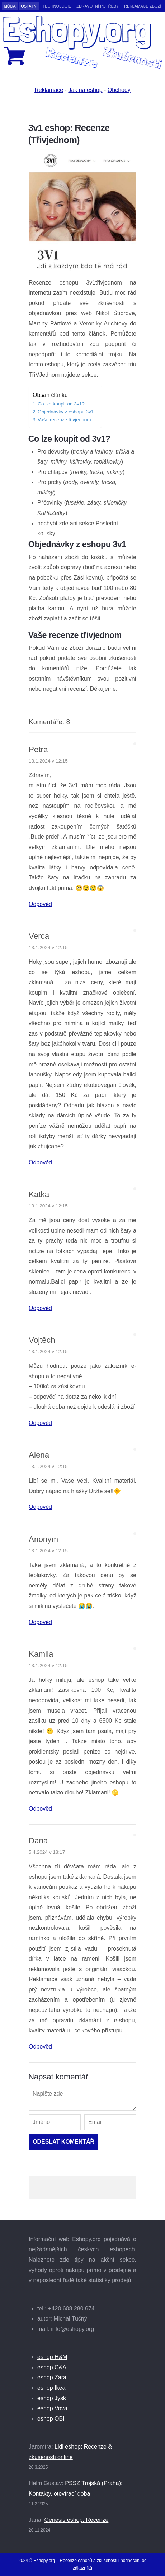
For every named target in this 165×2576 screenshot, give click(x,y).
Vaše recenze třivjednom (64, 419)
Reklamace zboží (142, 6)
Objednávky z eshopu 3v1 (66, 411)
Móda (10, 6)
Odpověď (40, 904)
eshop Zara (51, 2377)
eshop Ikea (51, 2388)
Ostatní (29, 6)
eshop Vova (52, 2408)
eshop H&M (52, 2357)
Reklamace (48, 90)
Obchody (119, 90)
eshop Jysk (51, 2398)
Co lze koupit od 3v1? (61, 404)
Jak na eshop (85, 90)
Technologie (57, 6)
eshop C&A (51, 2367)
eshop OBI (51, 2419)
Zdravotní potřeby (97, 6)
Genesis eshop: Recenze (76, 2520)
